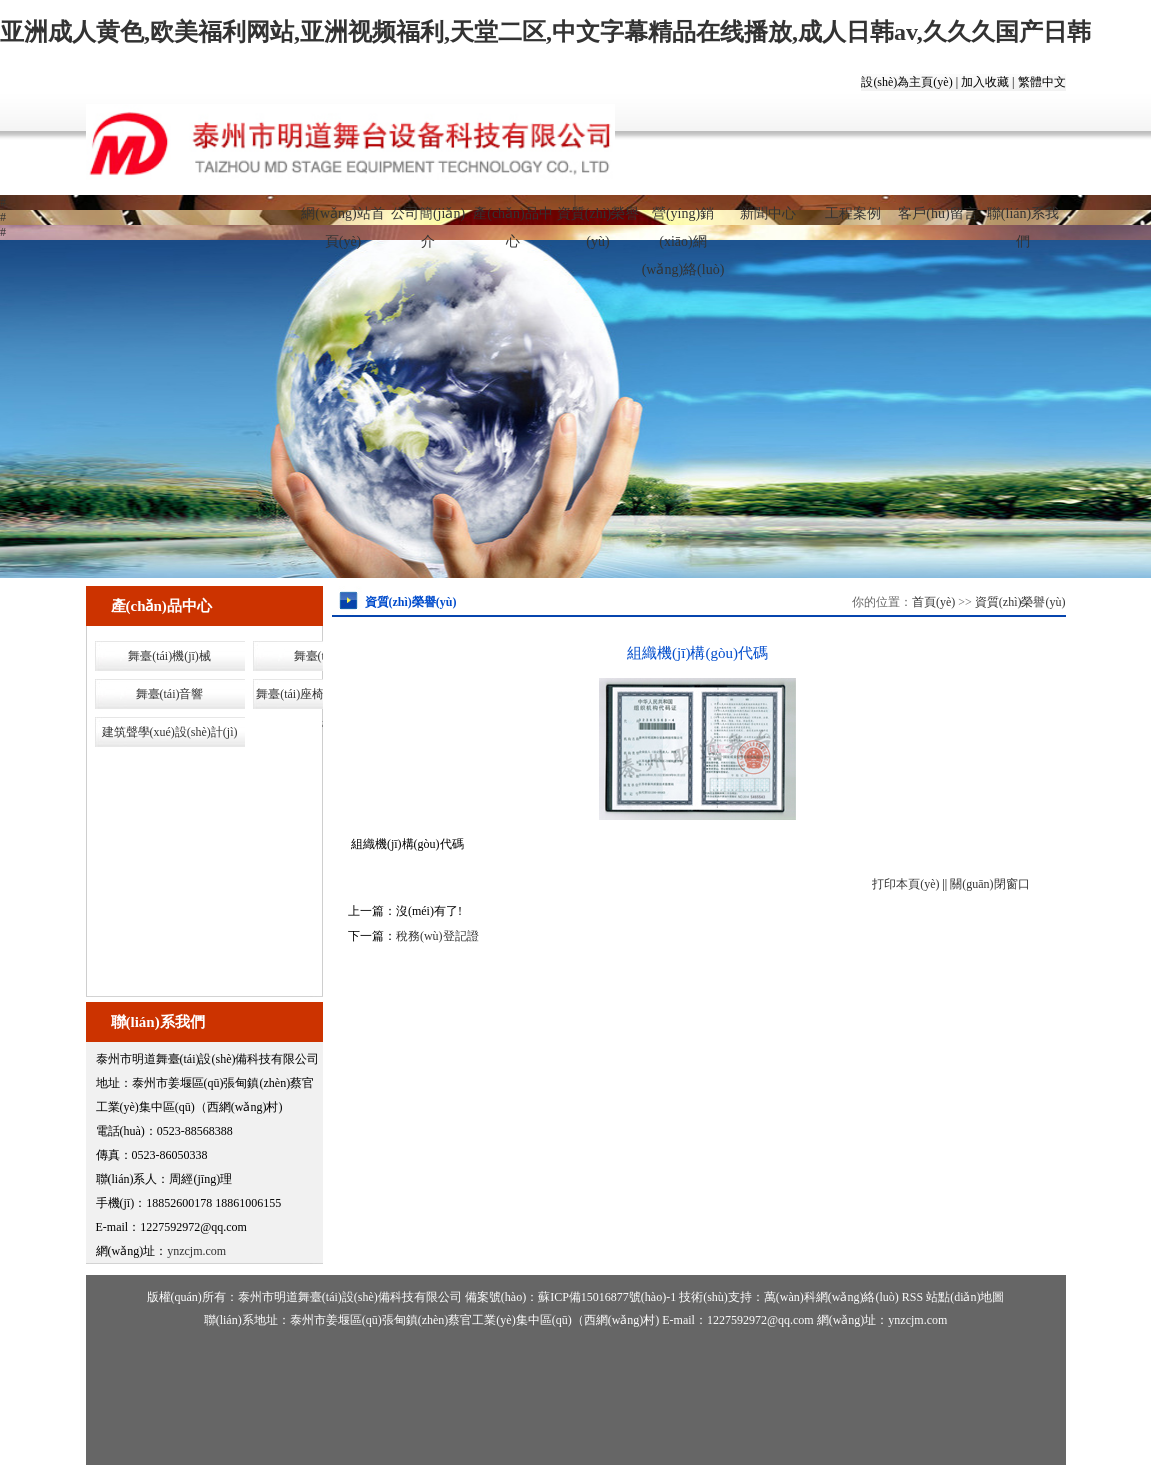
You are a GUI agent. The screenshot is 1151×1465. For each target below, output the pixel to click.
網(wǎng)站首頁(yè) (342, 222)
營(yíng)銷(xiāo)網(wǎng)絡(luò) (683, 222)
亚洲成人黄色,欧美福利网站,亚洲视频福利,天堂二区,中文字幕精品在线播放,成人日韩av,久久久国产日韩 (545, 32)
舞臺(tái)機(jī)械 (169, 656)
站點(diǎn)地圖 (965, 1297)
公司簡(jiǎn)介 (428, 222)
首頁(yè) (933, 602)
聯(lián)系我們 (1023, 222)
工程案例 (853, 213)
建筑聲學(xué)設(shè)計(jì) (170, 732)
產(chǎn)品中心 (513, 222)
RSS (912, 1297)
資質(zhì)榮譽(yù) (598, 222)
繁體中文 (1042, 82)
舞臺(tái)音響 (170, 694)
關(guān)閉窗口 (989, 884)
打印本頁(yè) (905, 884)
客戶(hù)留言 (937, 213)
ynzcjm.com (196, 1251)
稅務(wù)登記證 (437, 936)
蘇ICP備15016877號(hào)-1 (607, 1297)
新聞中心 (768, 213)
